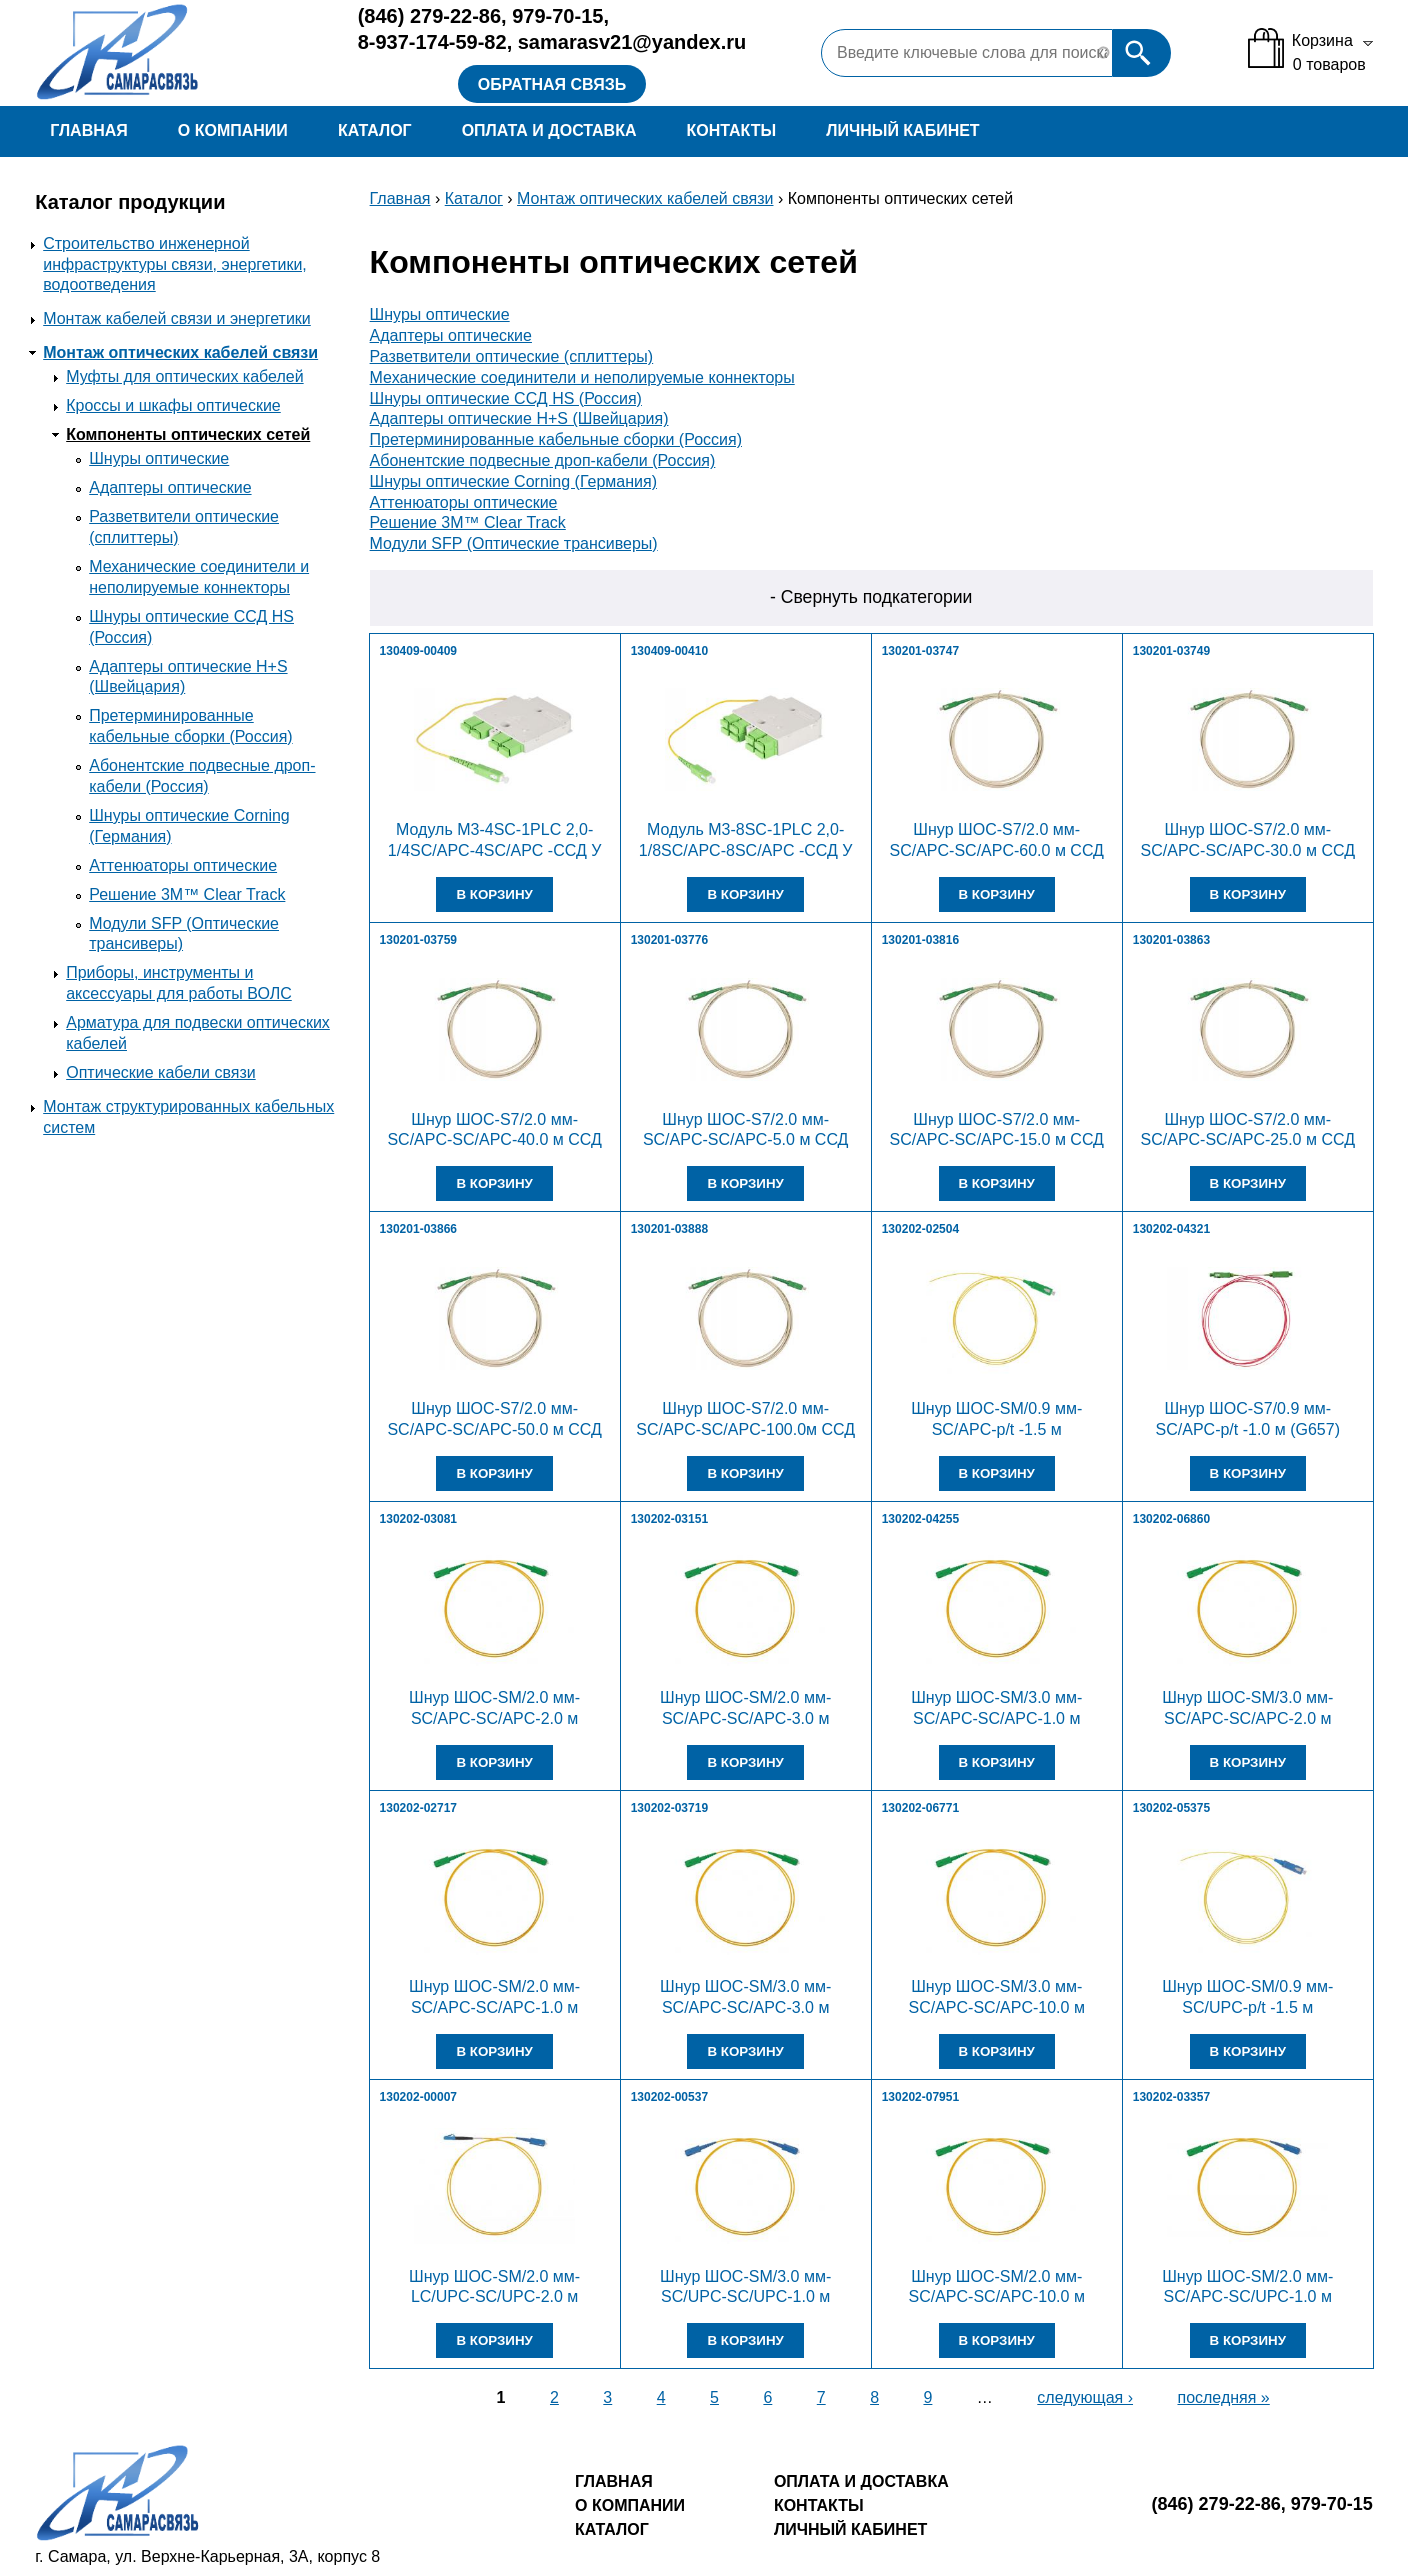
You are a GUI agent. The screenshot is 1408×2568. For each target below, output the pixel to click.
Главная (89, 130)
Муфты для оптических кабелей (184, 376)
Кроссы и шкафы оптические (173, 405)
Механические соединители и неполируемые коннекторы (582, 377)
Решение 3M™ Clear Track (187, 894)
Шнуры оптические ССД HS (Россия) (506, 398)
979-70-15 (557, 16)
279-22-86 (429, 16)
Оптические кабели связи (160, 1072)
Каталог (375, 130)
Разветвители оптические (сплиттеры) (512, 356)
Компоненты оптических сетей (188, 434)
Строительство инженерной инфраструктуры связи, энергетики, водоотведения (175, 264)
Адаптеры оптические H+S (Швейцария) (519, 418)
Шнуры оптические (159, 458)
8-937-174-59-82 (432, 42)
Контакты (732, 130)
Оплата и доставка (549, 130)
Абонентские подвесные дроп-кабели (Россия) (543, 460)
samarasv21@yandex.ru (632, 42)
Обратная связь (552, 84)
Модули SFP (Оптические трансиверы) (514, 543)
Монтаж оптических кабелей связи (180, 352)
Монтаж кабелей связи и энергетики (177, 318)
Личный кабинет (902, 130)
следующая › (1085, 2397)
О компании (233, 130)
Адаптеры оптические (170, 487)
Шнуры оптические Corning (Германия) (513, 481)
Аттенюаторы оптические (183, 865)
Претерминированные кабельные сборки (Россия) (556, 439)
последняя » (1223, 2397)
